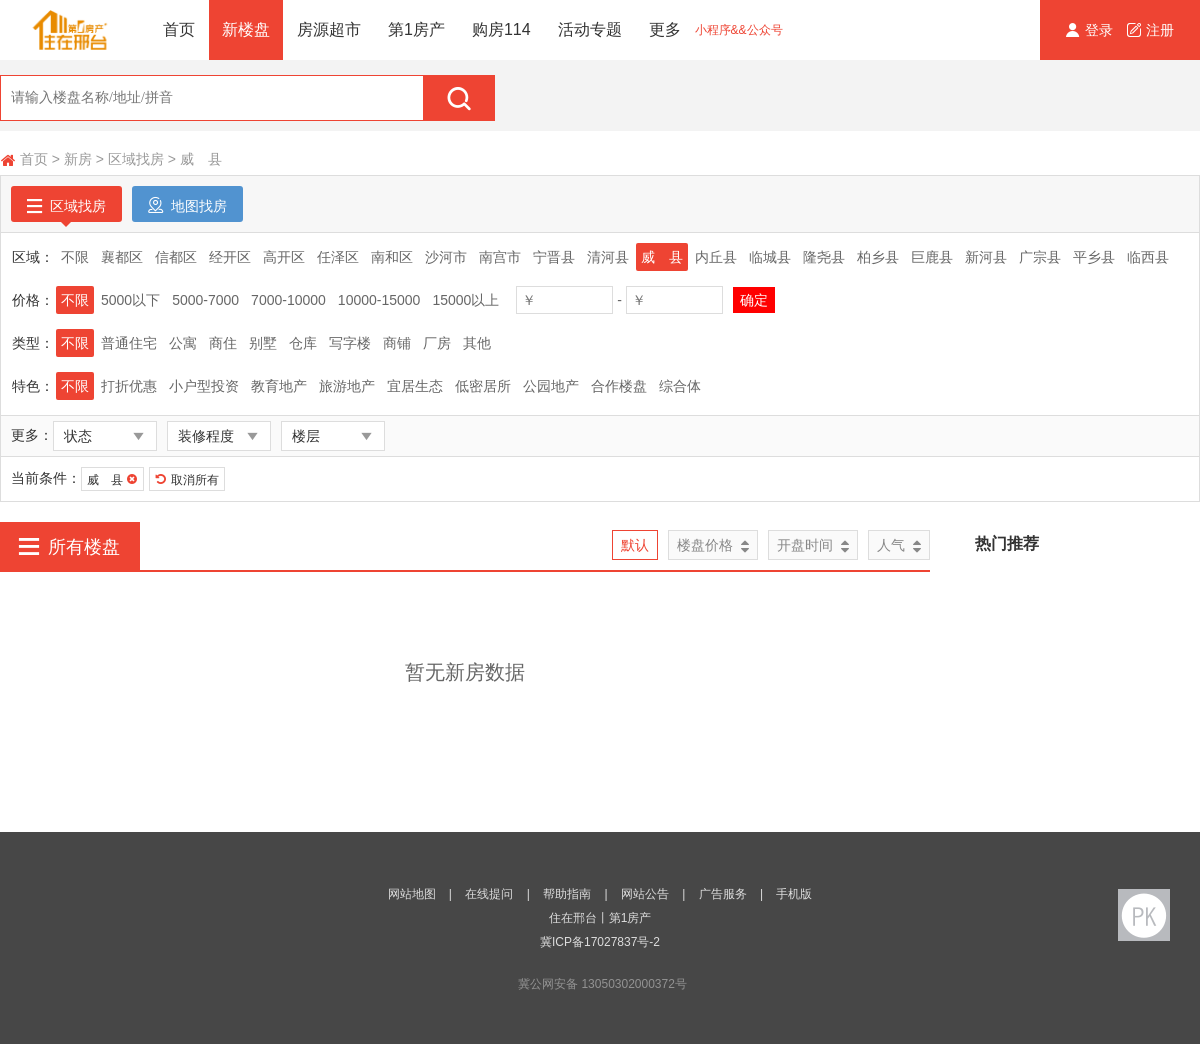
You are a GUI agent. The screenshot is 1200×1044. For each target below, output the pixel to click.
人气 (899, 546)
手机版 (794, 894)
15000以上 (465, 300)
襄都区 (122, 257)
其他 (477, 343)
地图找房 (187, 205)
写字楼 (350, 343)
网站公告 (645, 894)
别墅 (263, 343)
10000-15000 (379, 300)
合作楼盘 (619, 386)
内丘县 (716, 257)
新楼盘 (246, 29)
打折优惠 (129, 386)
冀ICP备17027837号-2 (600, 942)
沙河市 (446, 257)
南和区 (392, 257)
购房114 (501, 29)
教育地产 (279, 386)
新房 (78, 159)
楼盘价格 (713, 546)
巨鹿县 (932, 257)
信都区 (176, 257)
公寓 (183, 343)
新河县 (986, 257)
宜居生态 (415, 386)
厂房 (437, 343)
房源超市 (329, 29)
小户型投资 (204, 386)
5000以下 (130, 300)
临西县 (1148, 257)
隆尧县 (824, 257)
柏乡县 (878, 257)
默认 (635, 545)
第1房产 (416, 29)
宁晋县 (554, 257)
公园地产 (551, 386)
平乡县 (1094, 257)
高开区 (284, 257)
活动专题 (590, 29)
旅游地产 (347, 386)
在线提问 (489, 894)
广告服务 (723, 894)
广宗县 (1040, 257)
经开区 (230, 257)
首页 (179, 29)
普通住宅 (129, 343)
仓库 (303, 343)
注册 (1150, 30)
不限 (75, 257)
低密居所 (483, 386)
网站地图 (412, 894)
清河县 (608, 257)
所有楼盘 (70, 546)
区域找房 (136, 159)
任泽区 (338, 257)
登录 (1091, 30)
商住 (223, 343)
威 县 (201, 159)
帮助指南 (567, 894)
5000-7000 (205, 300)
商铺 (397, 343)
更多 (665, 29)
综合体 (680, 386)
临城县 (770, 257)
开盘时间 (813, 546)
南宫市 (500, 257)
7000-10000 (288, 300)
